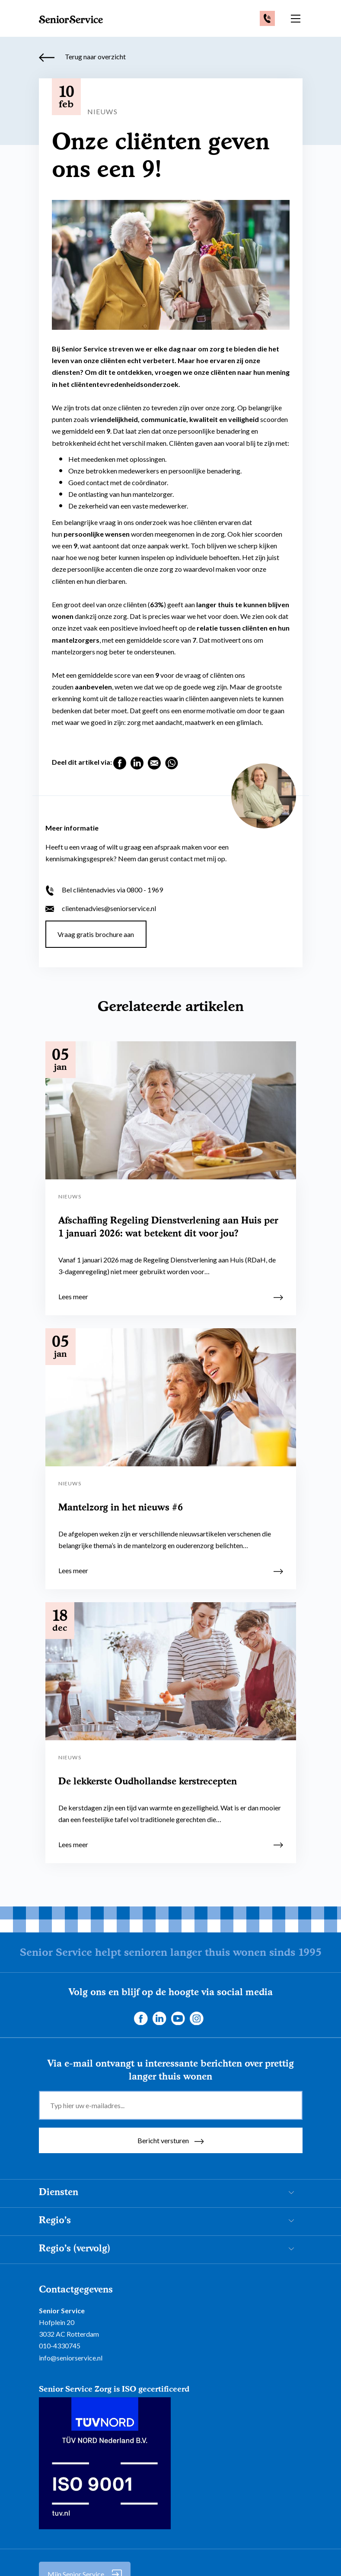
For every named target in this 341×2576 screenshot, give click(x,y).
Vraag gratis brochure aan (99, 931)
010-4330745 (59, 2343)
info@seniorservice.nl (70, 2355)
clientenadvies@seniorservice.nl (100, 905)
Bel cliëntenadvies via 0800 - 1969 (104, 887)
